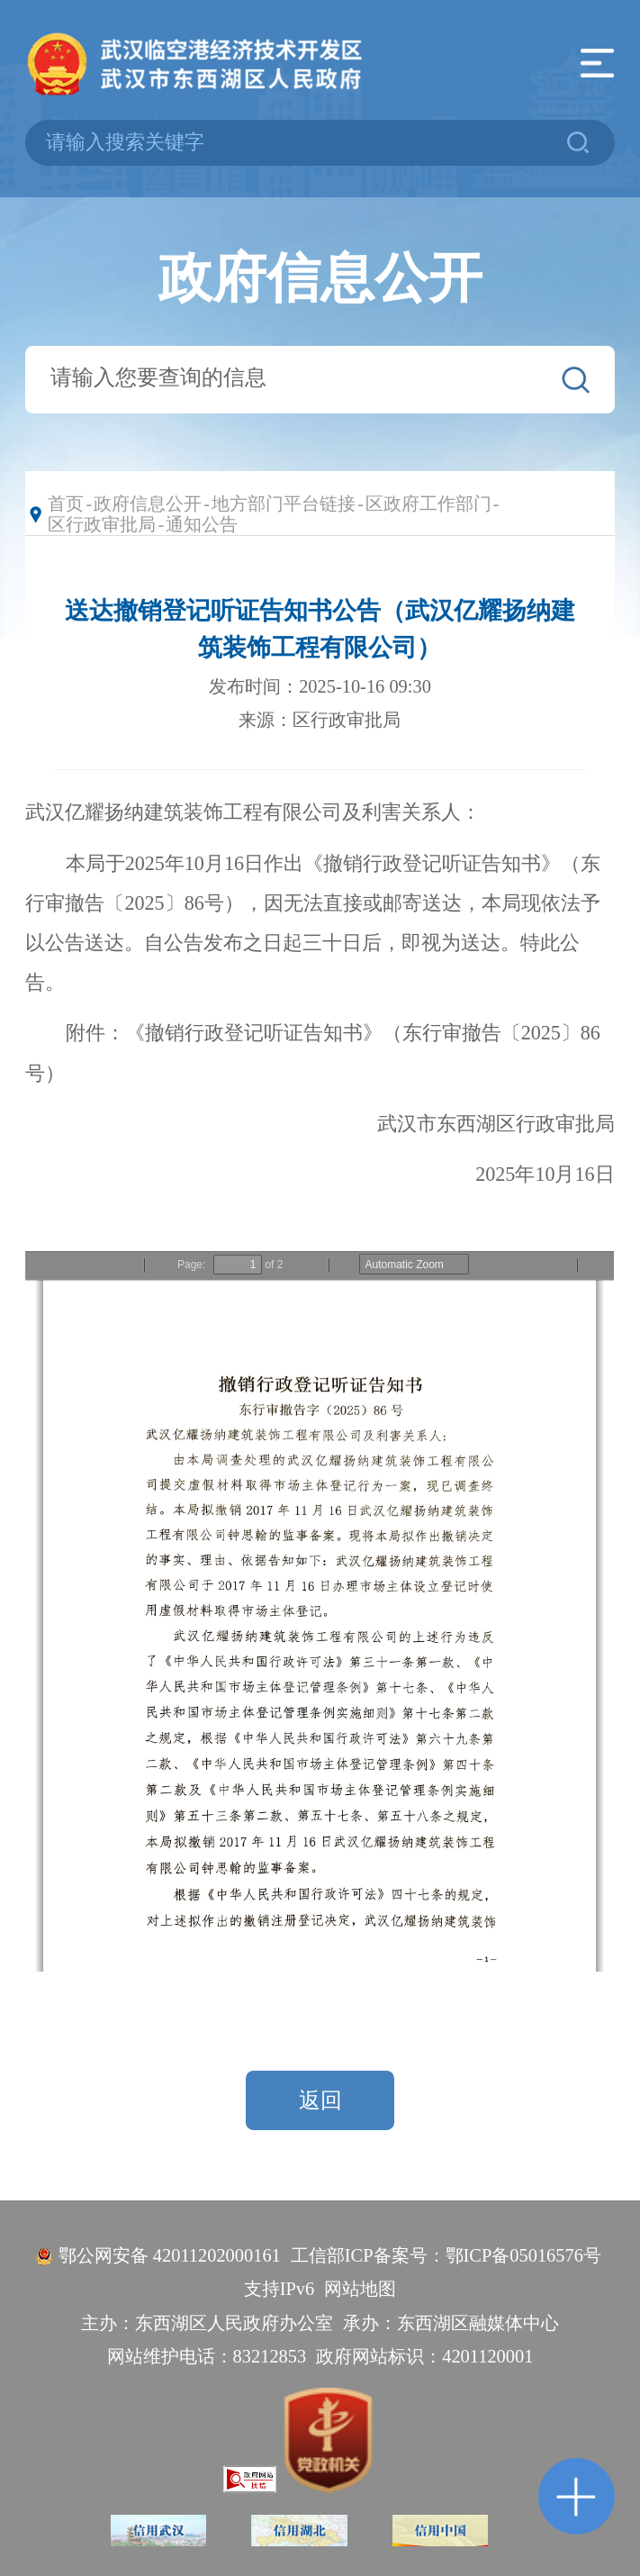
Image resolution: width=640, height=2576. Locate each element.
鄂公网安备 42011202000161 (170, 2255)
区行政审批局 (102, 524)
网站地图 (360, 2289)
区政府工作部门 (428, 503)
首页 (66, 503)
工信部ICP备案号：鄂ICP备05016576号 (446, 2255)
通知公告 (202, 524)
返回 (320, 2100)
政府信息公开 (148, 503)
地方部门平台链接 (284, 503)
